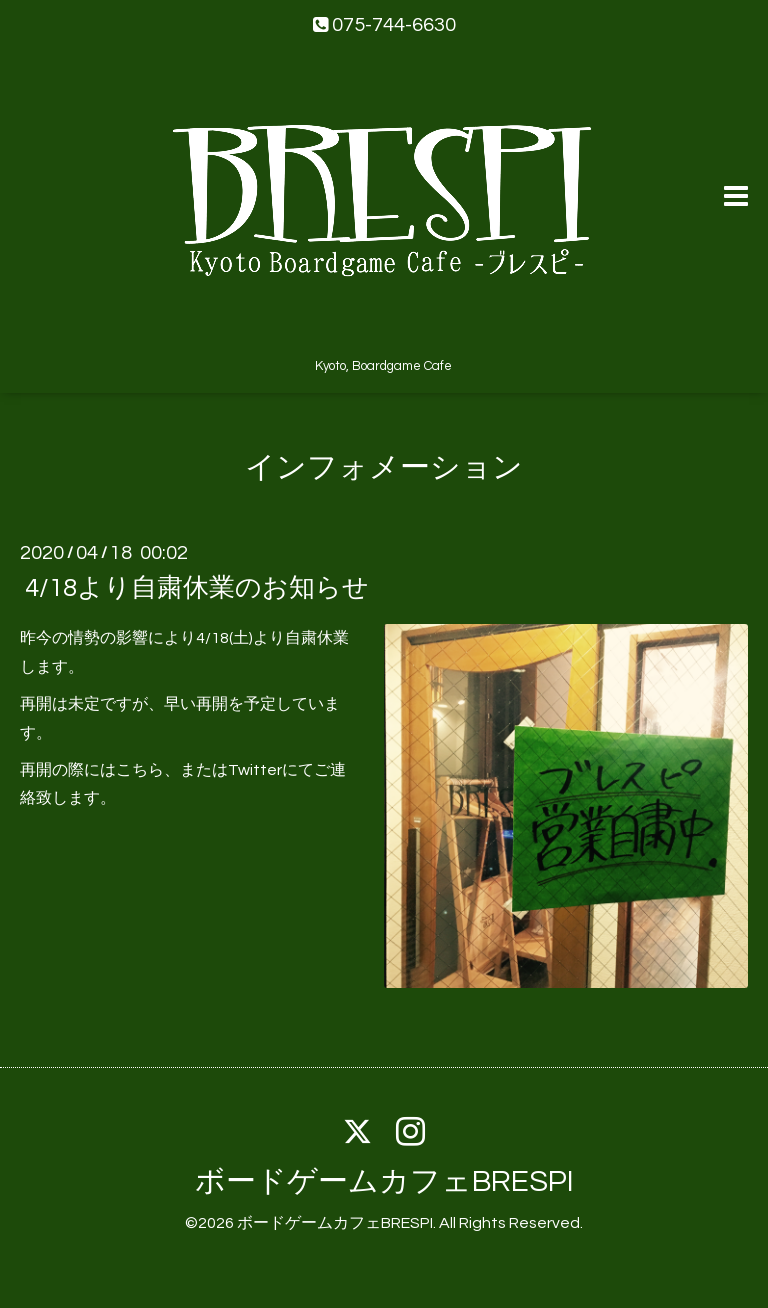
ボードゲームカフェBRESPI (384, 1181)
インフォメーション (384, 467)
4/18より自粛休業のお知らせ (197, 588)
